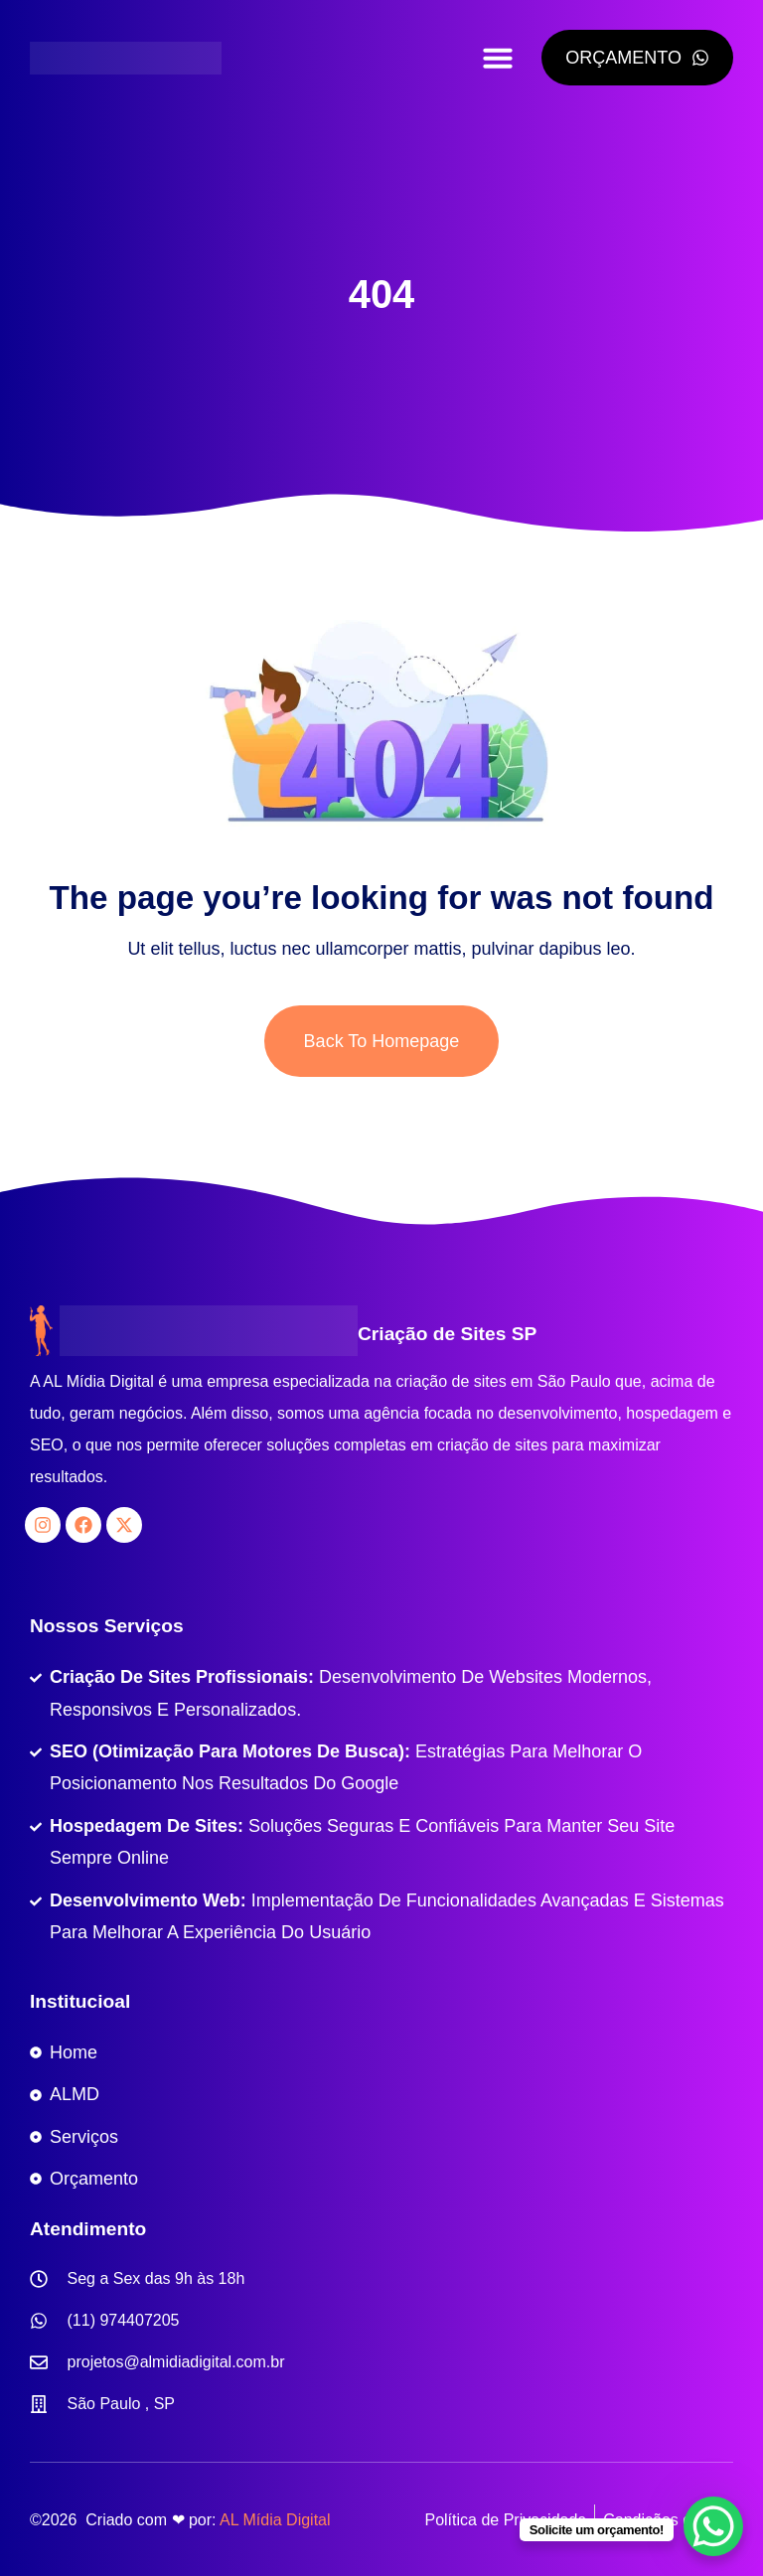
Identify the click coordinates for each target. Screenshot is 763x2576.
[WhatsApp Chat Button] (713, 2526)
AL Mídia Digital (275, 2519)
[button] (498, 57)
